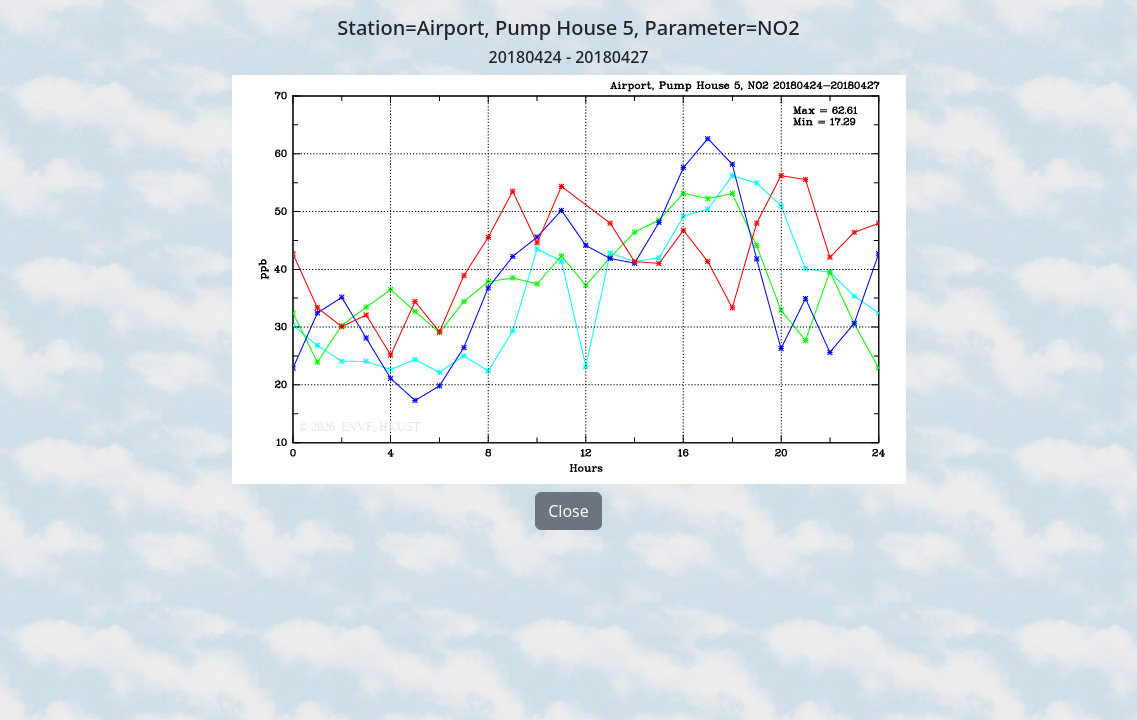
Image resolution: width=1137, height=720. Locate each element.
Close (568, 511)
